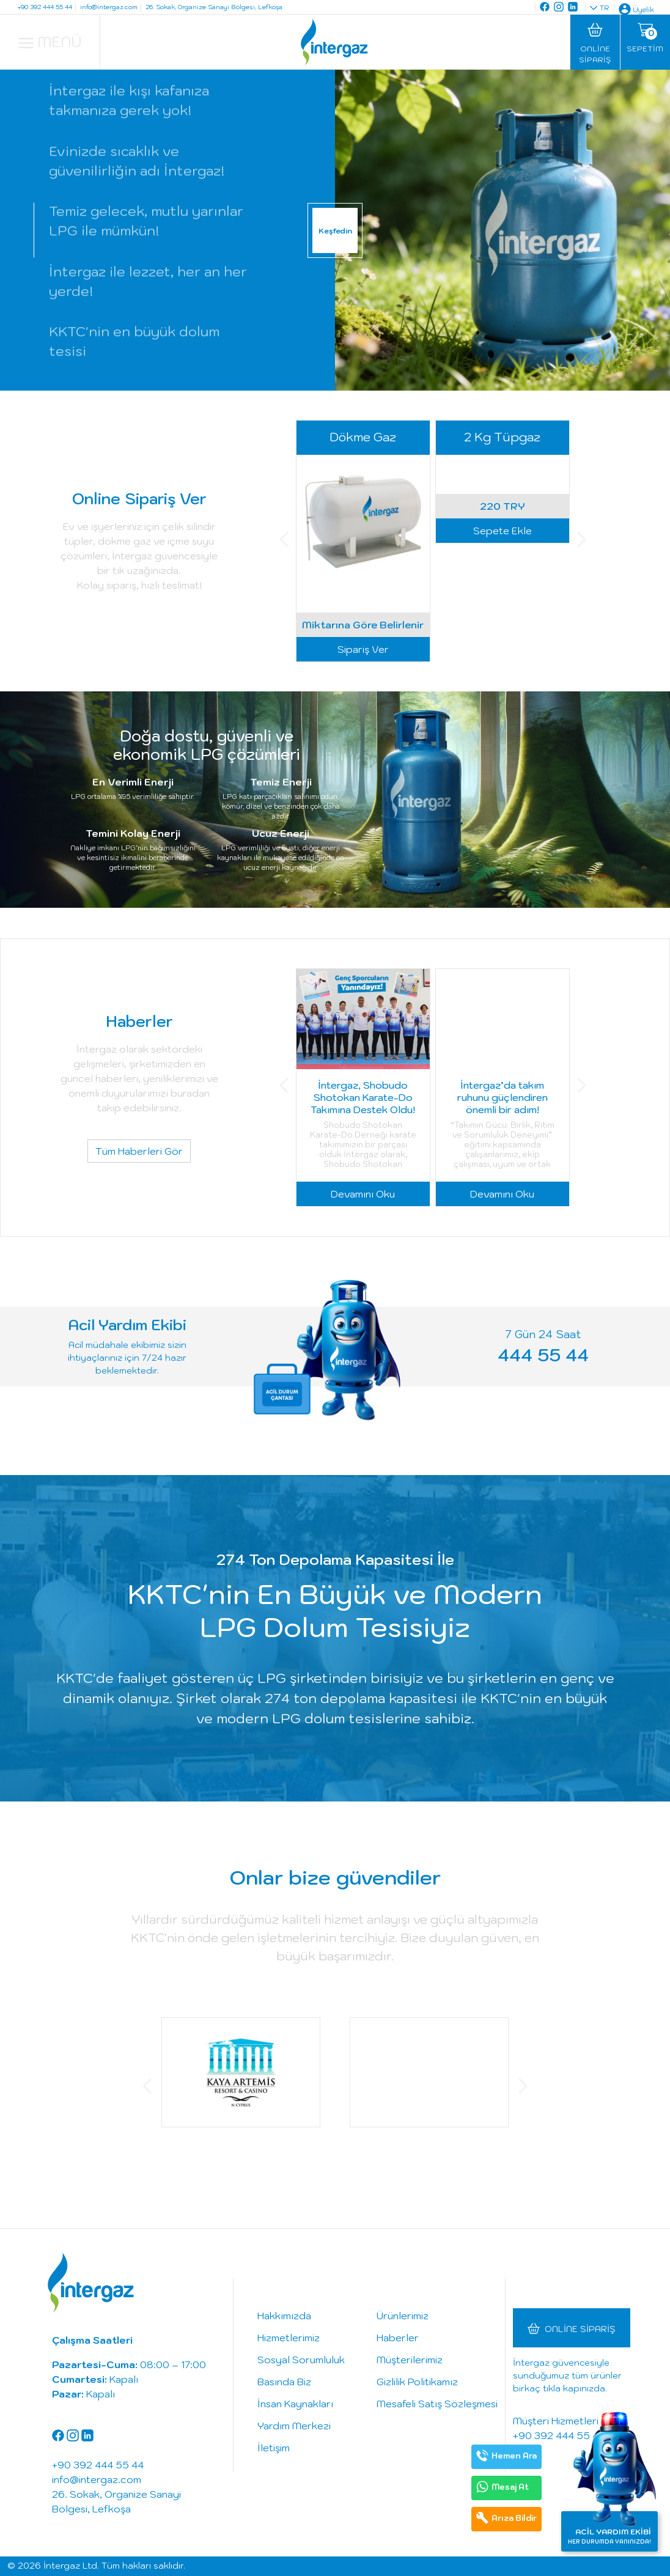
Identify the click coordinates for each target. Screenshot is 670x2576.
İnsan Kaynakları (295, 2404)
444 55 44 (543, 1354)
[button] (284, 541)
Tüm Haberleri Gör (139, 1151)
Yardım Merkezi (294, 2426)
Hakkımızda (284, 2315)
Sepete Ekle (502, 649)
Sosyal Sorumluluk (301, 2359)
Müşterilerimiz (410, 2359)
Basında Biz (284, 2381)
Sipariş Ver (363, 649)
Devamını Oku (363, 1194)
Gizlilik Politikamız (417, 2381)
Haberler (398, 2337)
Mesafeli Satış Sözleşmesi (437, 2404)
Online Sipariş (580, 2329)
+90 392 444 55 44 (559, 2435)
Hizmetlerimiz (288, 2337)
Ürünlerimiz (403, 2315)
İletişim (273, 2448)
